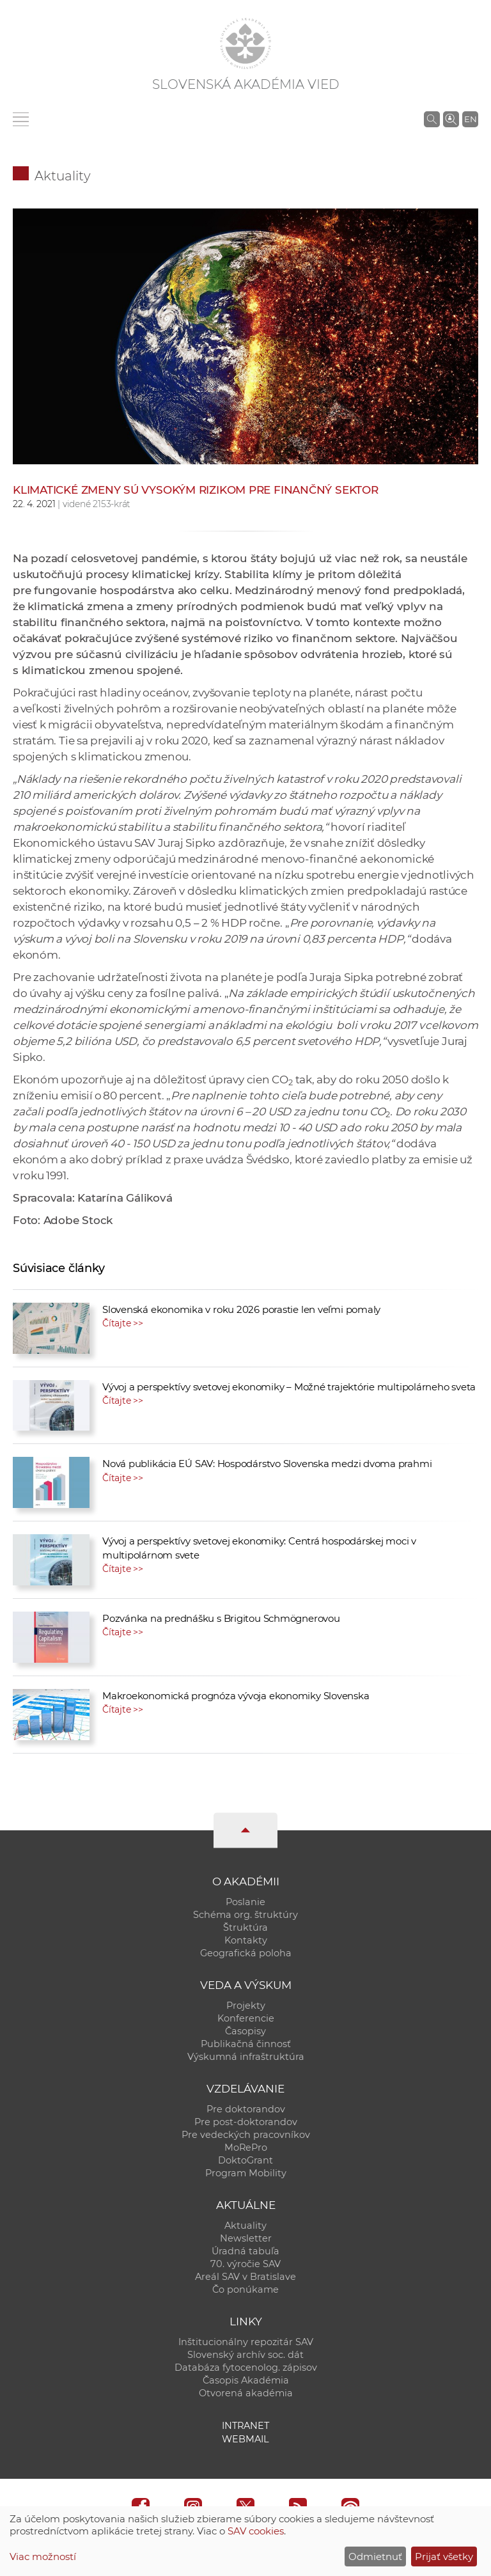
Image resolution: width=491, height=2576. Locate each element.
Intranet (245, 2425)
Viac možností (43, 2556)
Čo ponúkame (245, 2289)
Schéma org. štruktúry (245, 1914)
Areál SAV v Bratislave (245, 2276)
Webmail (245, 2439)
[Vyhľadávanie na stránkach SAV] (432, 119)
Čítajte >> (122, 1323)
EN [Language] (470, 119)
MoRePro (245, 2147)
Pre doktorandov (246, 2109)
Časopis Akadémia (246, 2380)
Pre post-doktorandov (245, 2122)
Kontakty (245, 1940)
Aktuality (63, 176)
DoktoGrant (245, 2160)
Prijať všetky (444, 2556)
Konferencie (245, 2018)
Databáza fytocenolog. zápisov (246, 2367)
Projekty (245, 2005)
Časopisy (245, 2031)
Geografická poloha (246, 1953)
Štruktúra (245, 1927)
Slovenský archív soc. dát (245, 2354)
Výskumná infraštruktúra (245, 2056)
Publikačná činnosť (246, 2044)
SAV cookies (256, 2531)
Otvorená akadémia (246, 2393)
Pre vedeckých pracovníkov (246, 2134)
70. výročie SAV (245, 2264)
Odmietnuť (375, 2556)
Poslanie (245, 1902)
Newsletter (246, 2238)
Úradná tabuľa (245, 2251)
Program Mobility (245, 2173)
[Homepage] (245, 43)
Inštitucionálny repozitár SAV (245, 2342)
